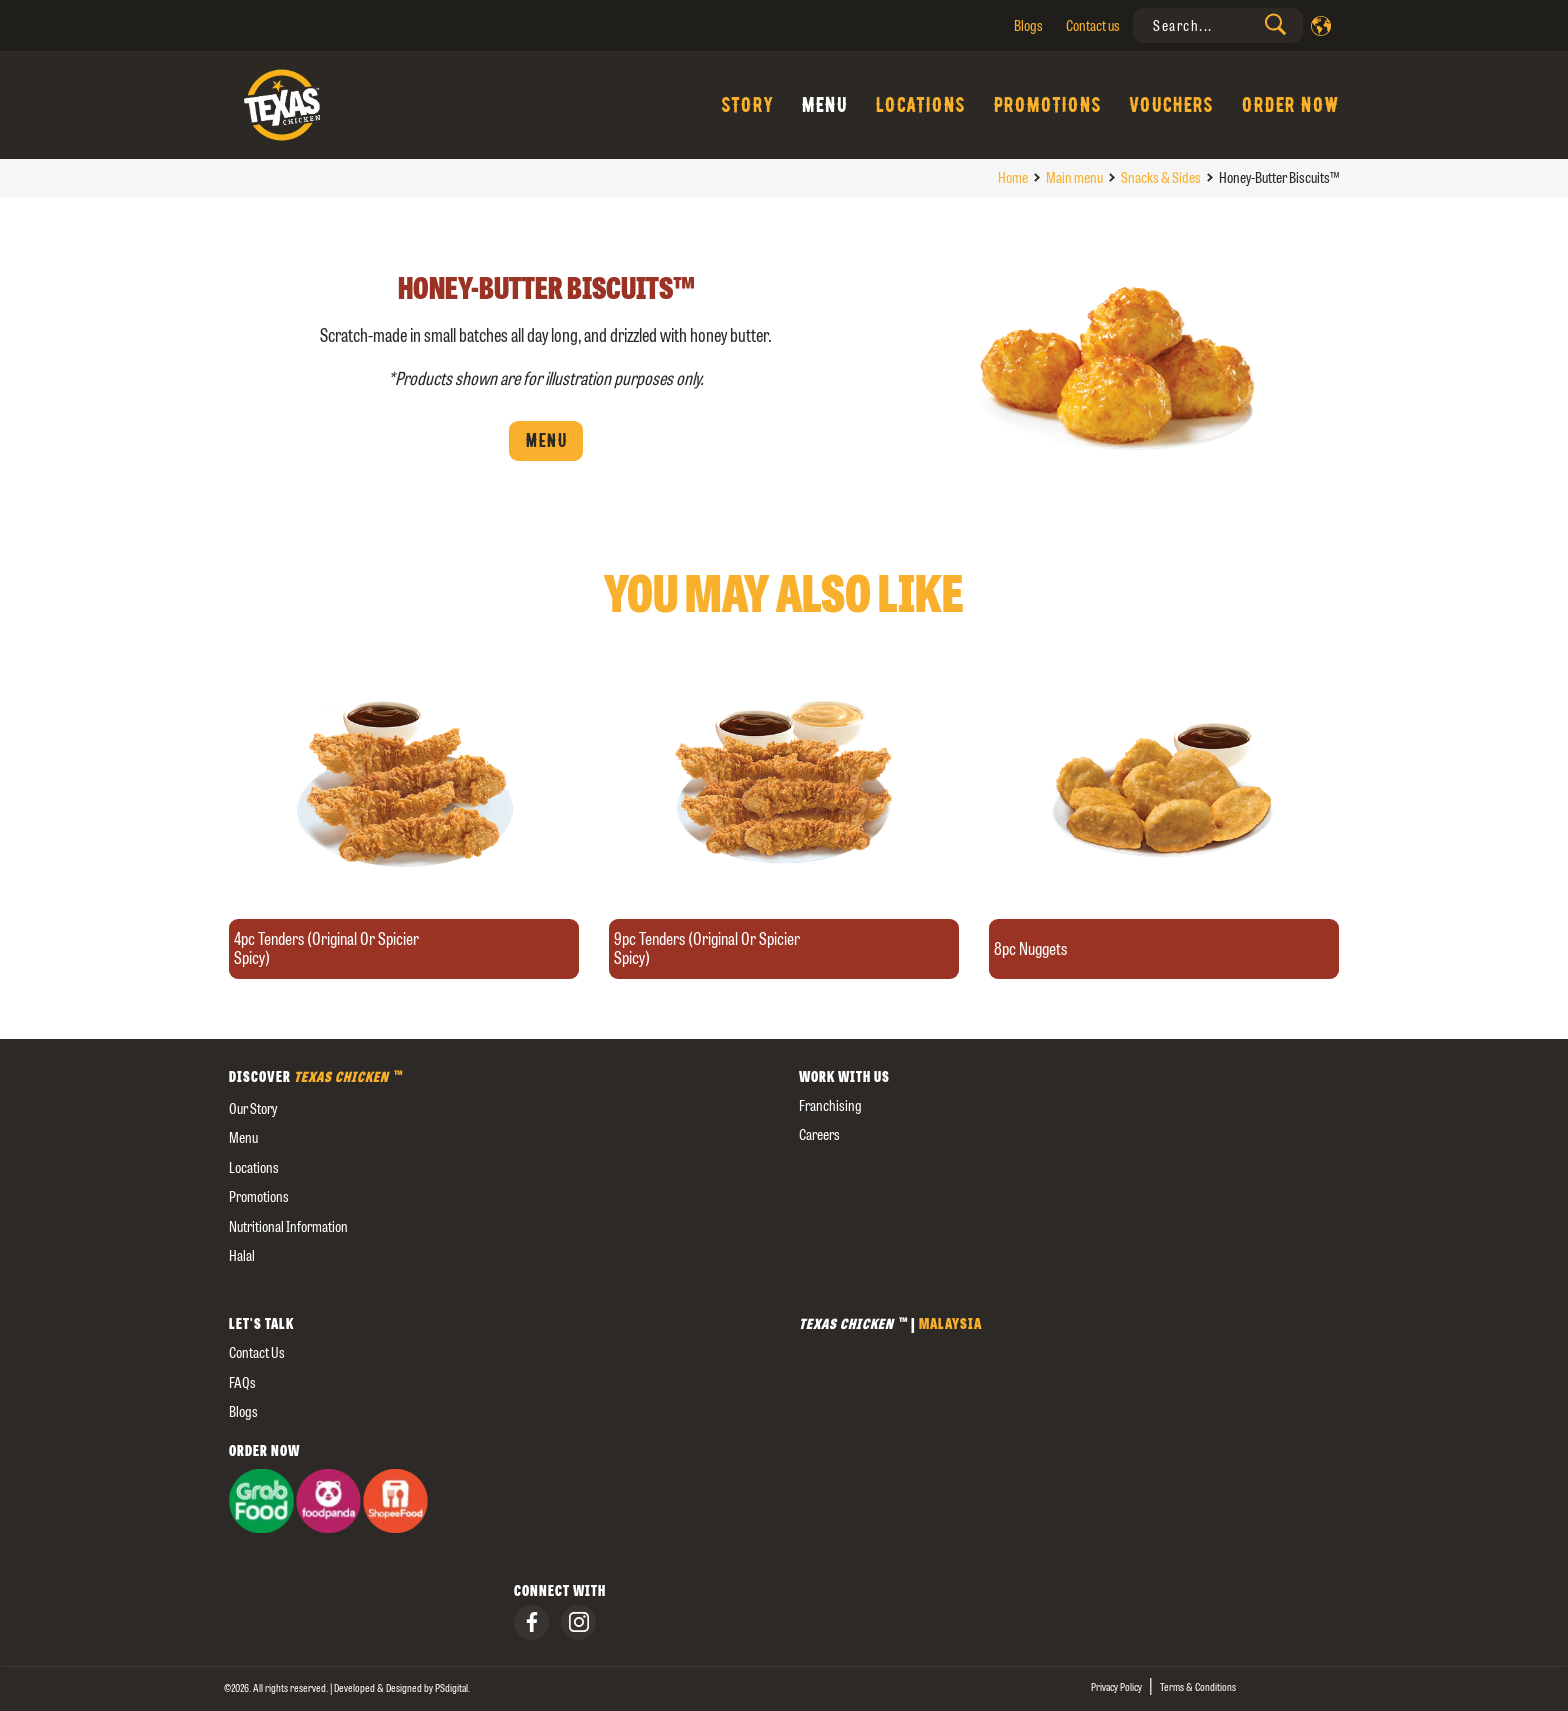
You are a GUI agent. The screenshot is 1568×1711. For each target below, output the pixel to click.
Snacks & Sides (1161, 177)
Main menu (1074, 177)
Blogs (1028, 25)
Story (747, 105)
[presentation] (1218, 25)
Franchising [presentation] (830, 1105)
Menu (824, 105)
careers (819, 1134)
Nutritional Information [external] (288, 1226)
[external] (499, 1286)
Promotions (1047, 105)
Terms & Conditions (1198, 1687)
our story (253, 1108)
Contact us (1093, 25)
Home (1013, 177)
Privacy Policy (1116, 1687)
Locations (920, 105)
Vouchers (1171, 105)
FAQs (242, 1382)
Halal (242, 1255)
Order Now (1290, 105)
